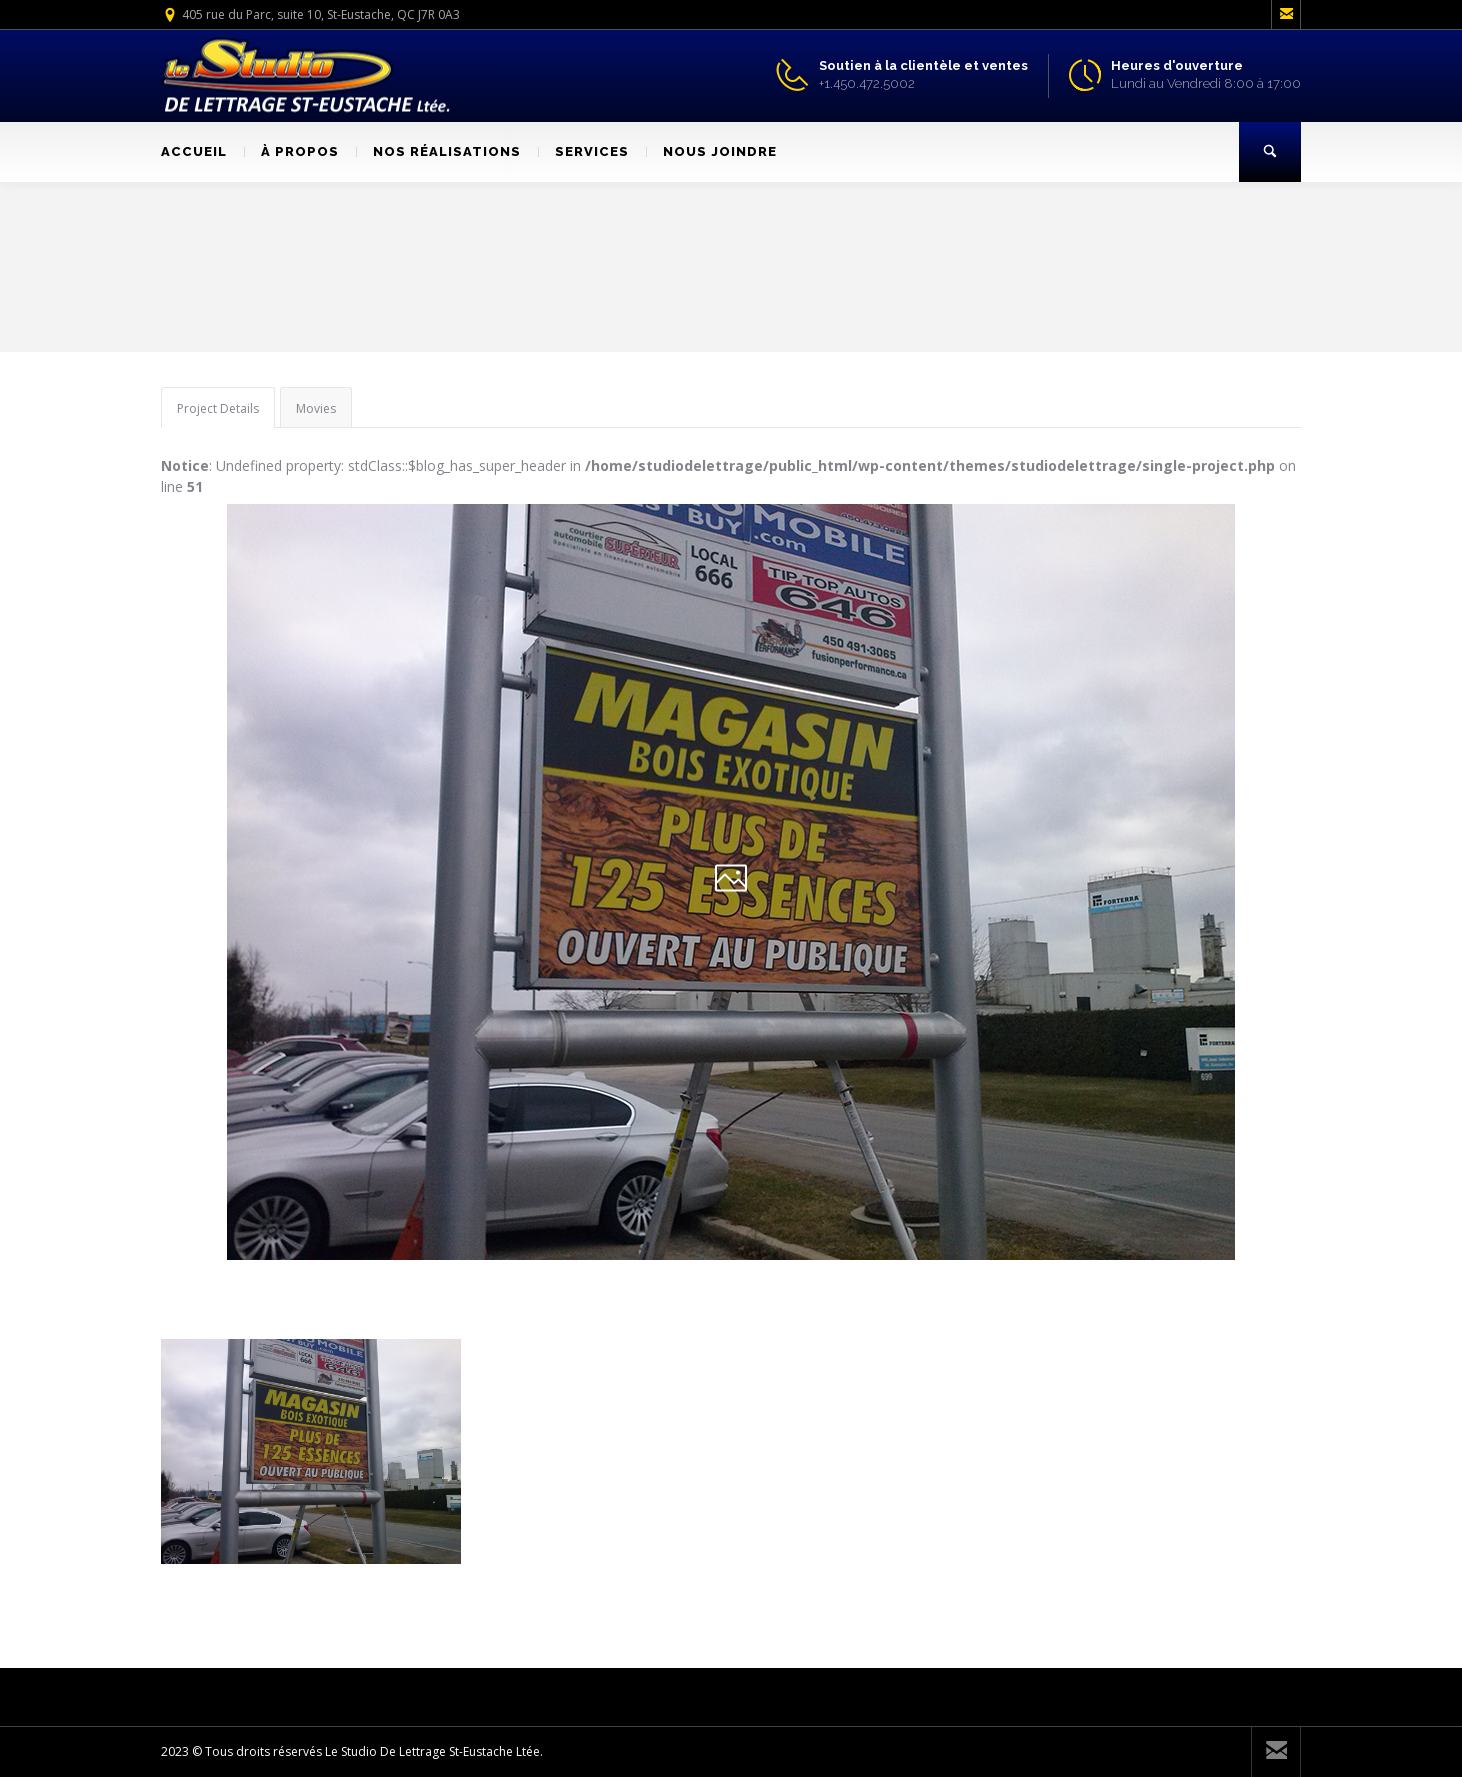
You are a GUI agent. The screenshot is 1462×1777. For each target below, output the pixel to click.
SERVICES (583, 151)
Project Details (218, 408)
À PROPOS (291, 151)
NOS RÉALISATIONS (438, 151)
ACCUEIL (194, 151)
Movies (316, 408)
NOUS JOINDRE (711, 151)
